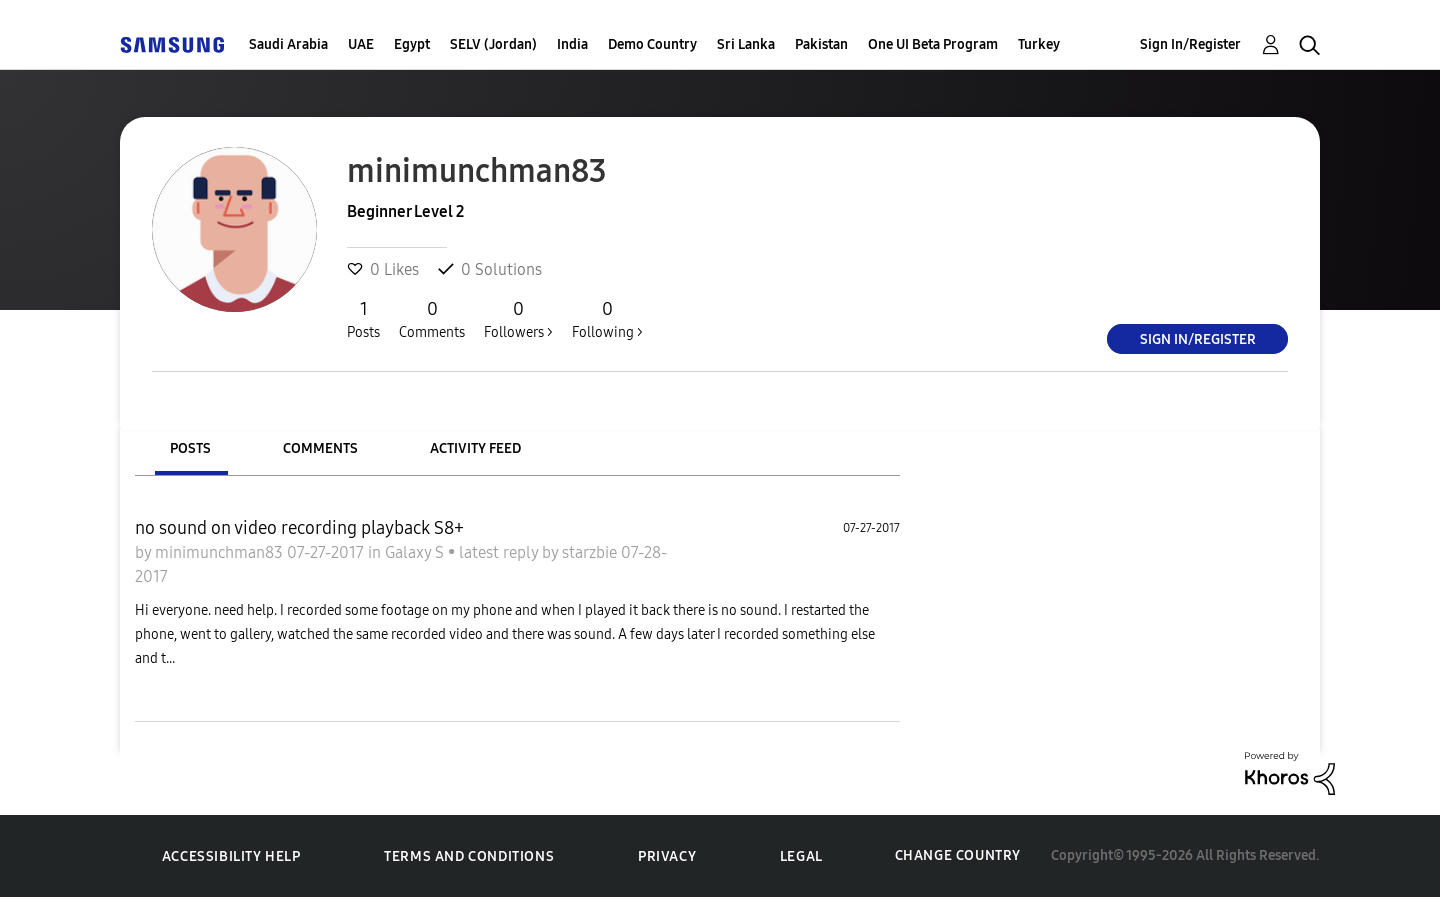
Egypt (412, 44)
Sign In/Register (1190, 44)
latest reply (500, 552)
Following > (607, 319)
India (572, 44)
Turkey (1039, 44)
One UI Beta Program (933, 44)
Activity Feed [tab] (475, 448)
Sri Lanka (746, 44)
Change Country (958, 855)
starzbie (591, 552)
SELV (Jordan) (493, 44)
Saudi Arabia (288, 44)
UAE (361, 44)
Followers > (518, 319)
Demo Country (652, 44)
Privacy (667, 856)
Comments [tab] (320, 448)
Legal (801, 856)
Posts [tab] (190, 448)
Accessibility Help (231, 856)
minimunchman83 (221, 552)
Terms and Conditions (469, 856)
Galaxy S (416, 552)
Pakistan (821, 44)
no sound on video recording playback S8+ (299, 528)
